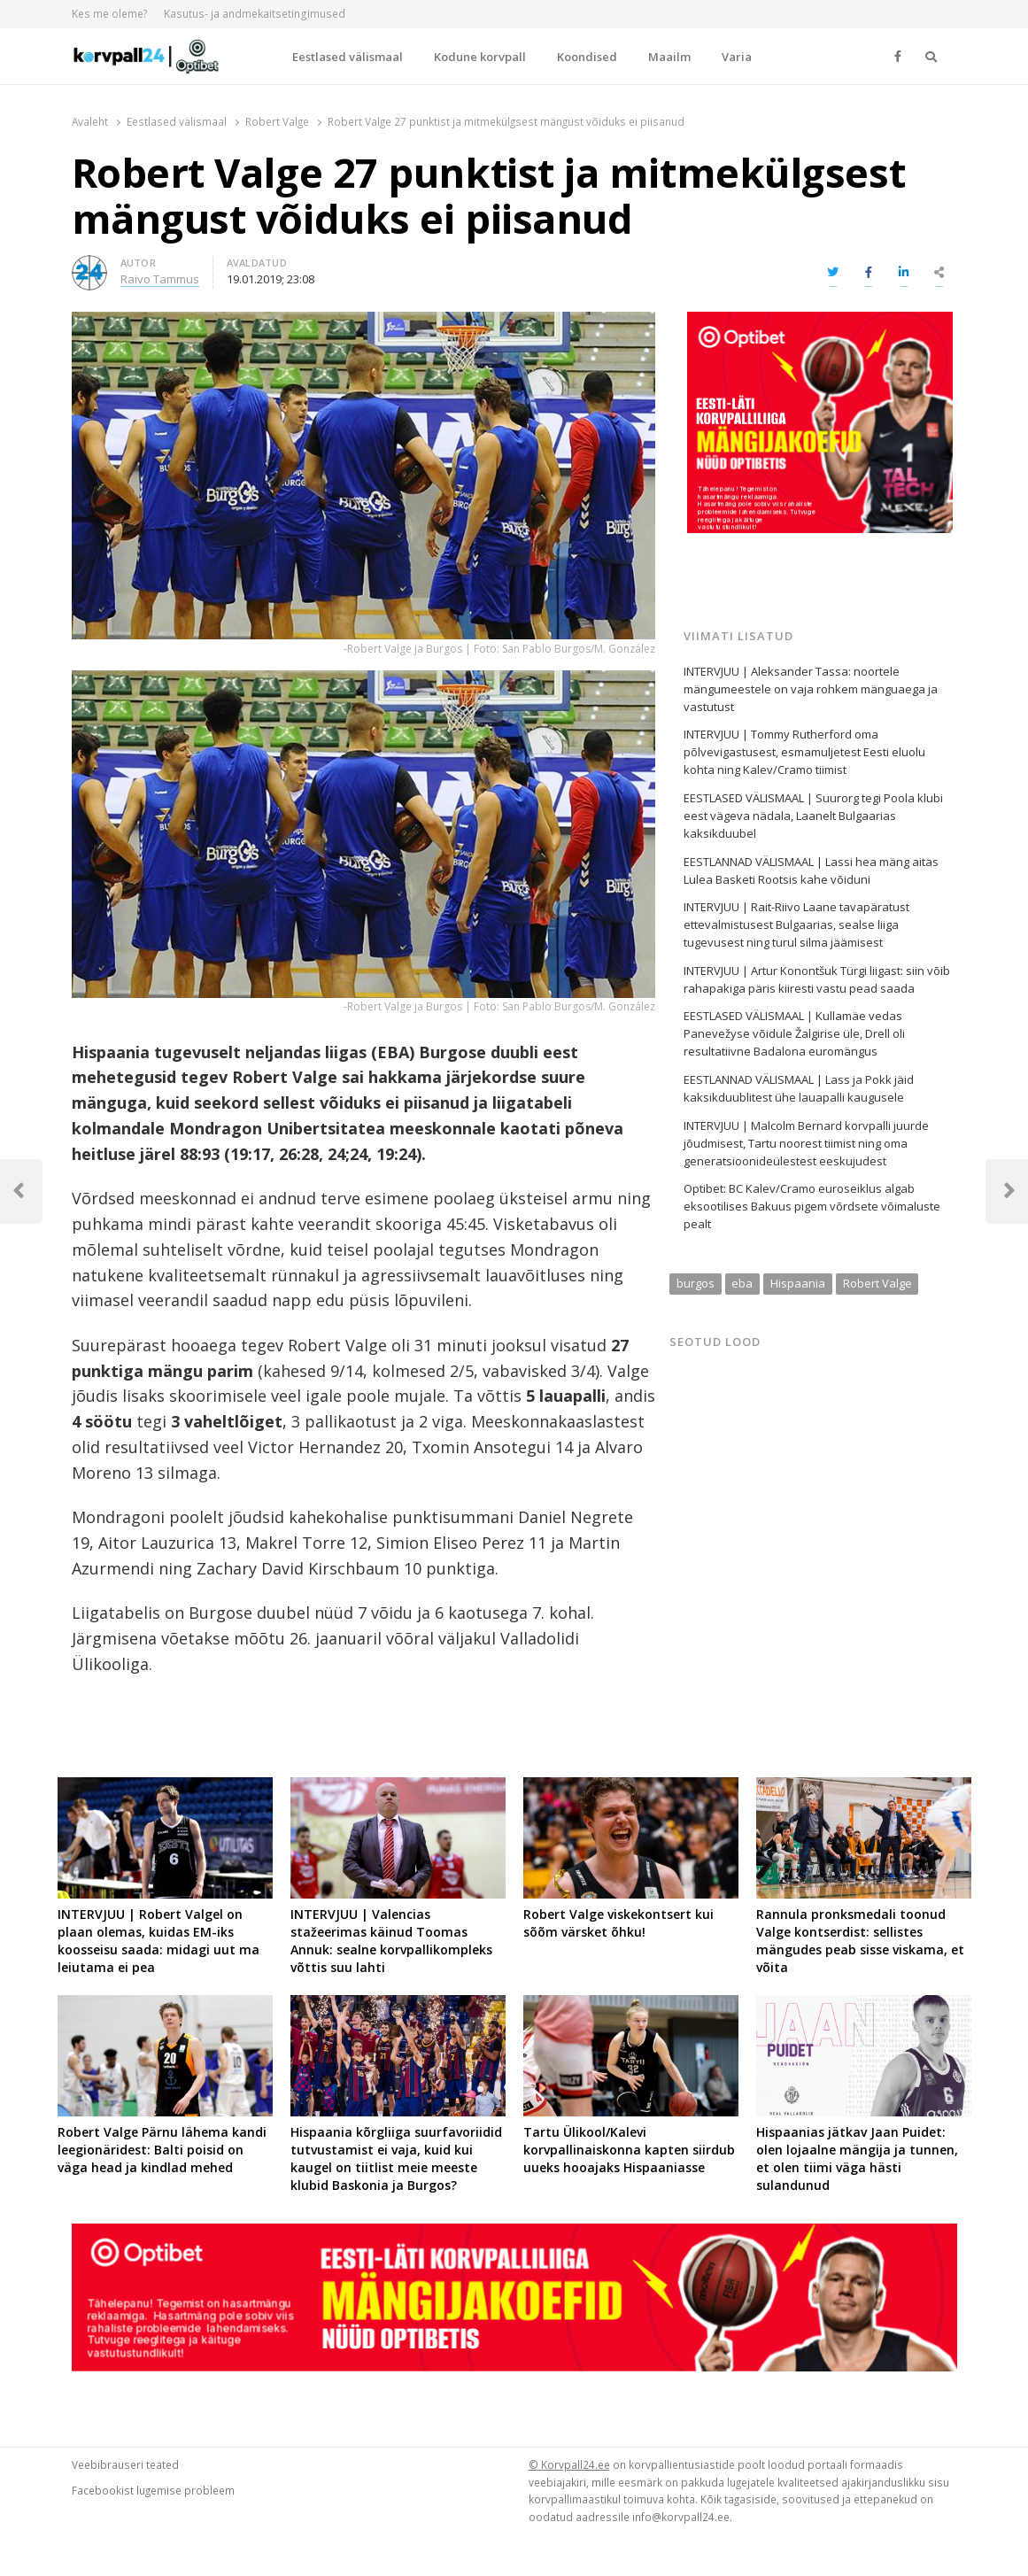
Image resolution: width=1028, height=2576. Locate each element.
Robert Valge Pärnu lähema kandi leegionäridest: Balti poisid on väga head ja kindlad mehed (162, 2149)
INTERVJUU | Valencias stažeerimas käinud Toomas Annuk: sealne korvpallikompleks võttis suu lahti (391, 1941)
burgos (695, 1283)
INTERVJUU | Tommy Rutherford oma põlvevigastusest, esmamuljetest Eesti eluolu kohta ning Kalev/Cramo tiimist (804, 751)
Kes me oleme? (110, 13)
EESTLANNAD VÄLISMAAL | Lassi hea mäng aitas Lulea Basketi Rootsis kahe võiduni (811, 870)
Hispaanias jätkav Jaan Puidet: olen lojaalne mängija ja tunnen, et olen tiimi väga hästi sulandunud (857, 2158)
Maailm (669, 57)
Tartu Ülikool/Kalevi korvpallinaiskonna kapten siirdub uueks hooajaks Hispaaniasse (629, 2149)
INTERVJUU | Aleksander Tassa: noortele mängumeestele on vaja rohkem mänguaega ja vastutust (811, 689)
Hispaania (797, 1283)
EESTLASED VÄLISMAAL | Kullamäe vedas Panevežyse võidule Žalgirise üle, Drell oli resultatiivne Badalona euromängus (794, 1033)
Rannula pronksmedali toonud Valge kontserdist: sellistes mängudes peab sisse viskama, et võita (860, 1941)
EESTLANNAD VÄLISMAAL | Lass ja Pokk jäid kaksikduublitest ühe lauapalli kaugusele (799, 1088)
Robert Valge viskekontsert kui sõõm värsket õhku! (618, 1923)
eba (742, 1283)
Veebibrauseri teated (125, 2464)
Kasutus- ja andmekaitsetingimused (254, 13)
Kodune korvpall (480, 57)
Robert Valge (877, 1283)
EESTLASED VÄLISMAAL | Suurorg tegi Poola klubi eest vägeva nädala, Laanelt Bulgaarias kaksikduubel (813, 815)
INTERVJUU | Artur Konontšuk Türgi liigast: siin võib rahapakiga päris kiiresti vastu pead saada (817, 979)
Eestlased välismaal (347, 57)
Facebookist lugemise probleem (153, 2490)
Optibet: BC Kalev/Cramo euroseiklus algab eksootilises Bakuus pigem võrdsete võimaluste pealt (812, 1206)
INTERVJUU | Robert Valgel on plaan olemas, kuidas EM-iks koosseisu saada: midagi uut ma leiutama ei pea (158, 1941)
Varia (737, 57)
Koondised (587, 57)
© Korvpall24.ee (569, 2464)
